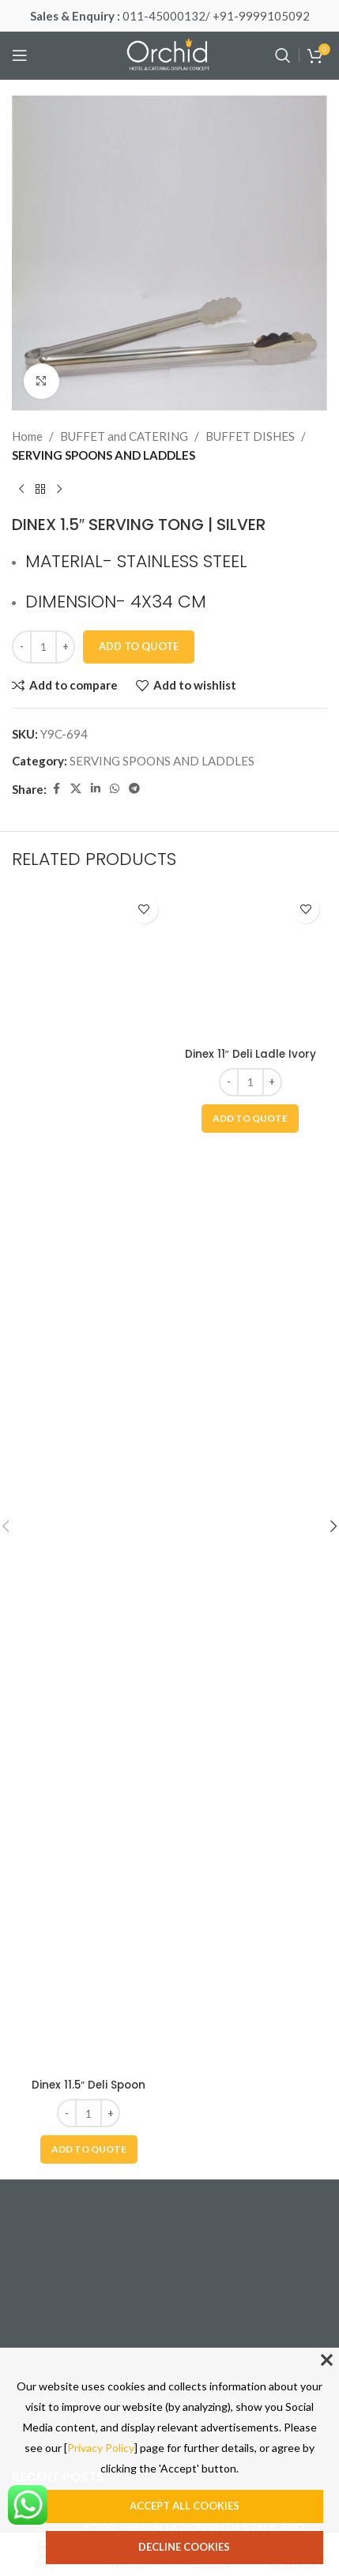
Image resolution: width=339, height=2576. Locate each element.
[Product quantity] (43, 647)
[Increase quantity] (65, 647)
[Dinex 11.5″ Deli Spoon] (89, 1480)
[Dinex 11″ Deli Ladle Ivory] (251, 1480)
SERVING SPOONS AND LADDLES (103, 455)
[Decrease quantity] (22, 647)
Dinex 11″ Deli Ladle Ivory (250, 2085)
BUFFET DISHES (250, 436)
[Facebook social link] (56, 788)
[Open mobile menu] (20, 55)
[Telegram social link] (134, 788)
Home (27, 436)
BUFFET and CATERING (124, 436)
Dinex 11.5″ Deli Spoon (88, 2085)
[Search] (283, 55)
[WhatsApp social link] (114, 788)
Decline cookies (184, 2546)
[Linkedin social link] (95, 788)
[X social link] (76, 788)
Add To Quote (139, 646)
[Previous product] (21, 489)
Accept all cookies (184, 2505)
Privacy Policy (100, 2447)
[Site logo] (170, 54)
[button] (88, 2149)
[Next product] (59, 489)
